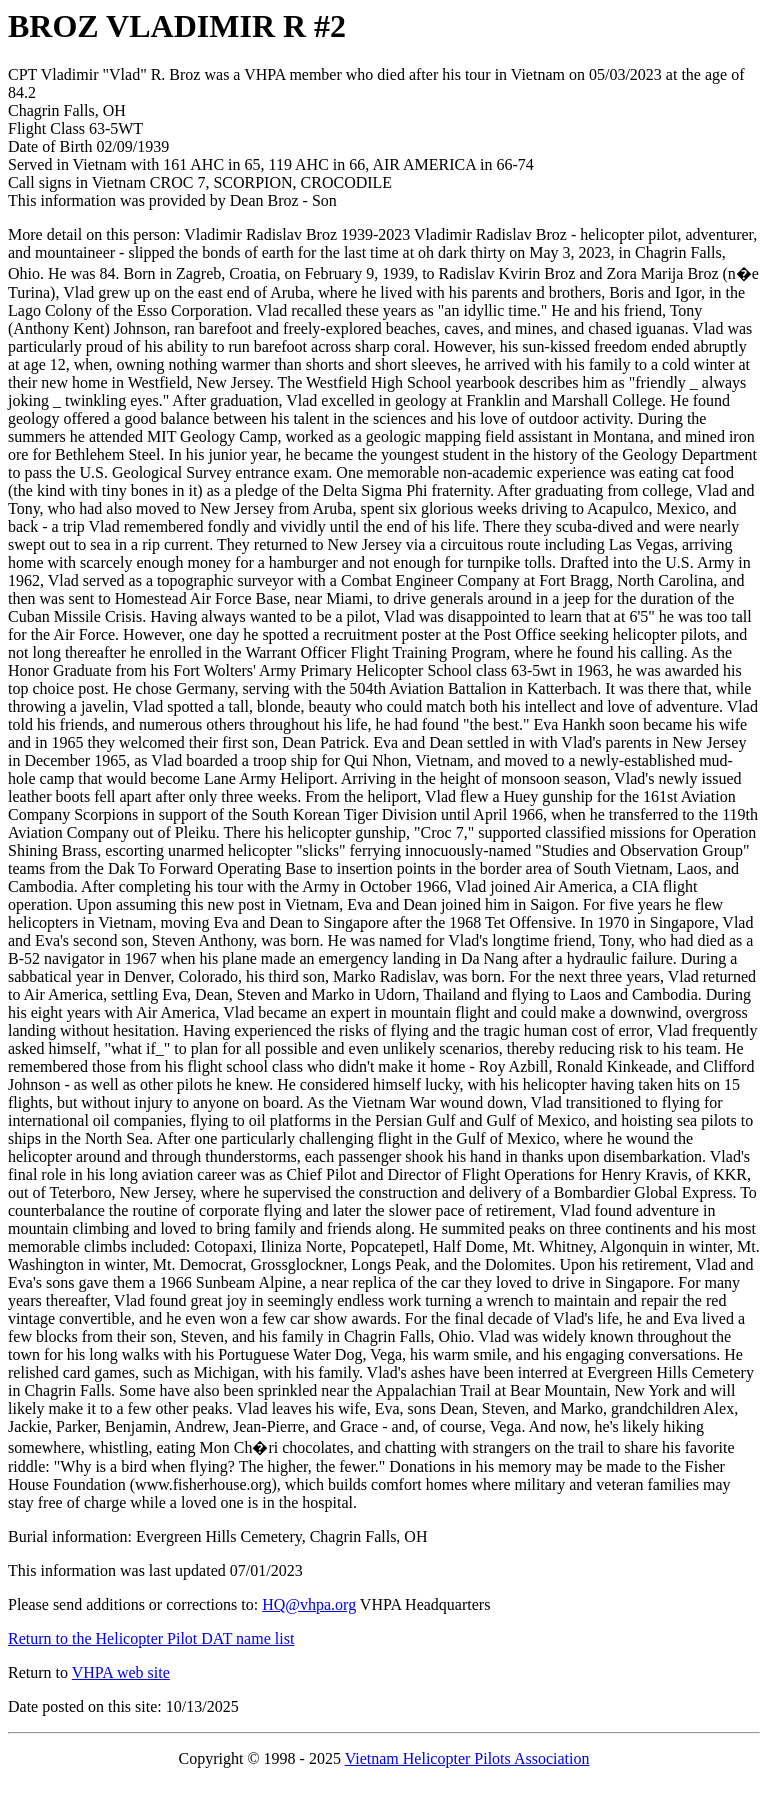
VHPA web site (121, 1672)
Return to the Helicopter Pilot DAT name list (151, 1638)
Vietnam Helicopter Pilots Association (467, 1758)
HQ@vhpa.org (309, 1604)
